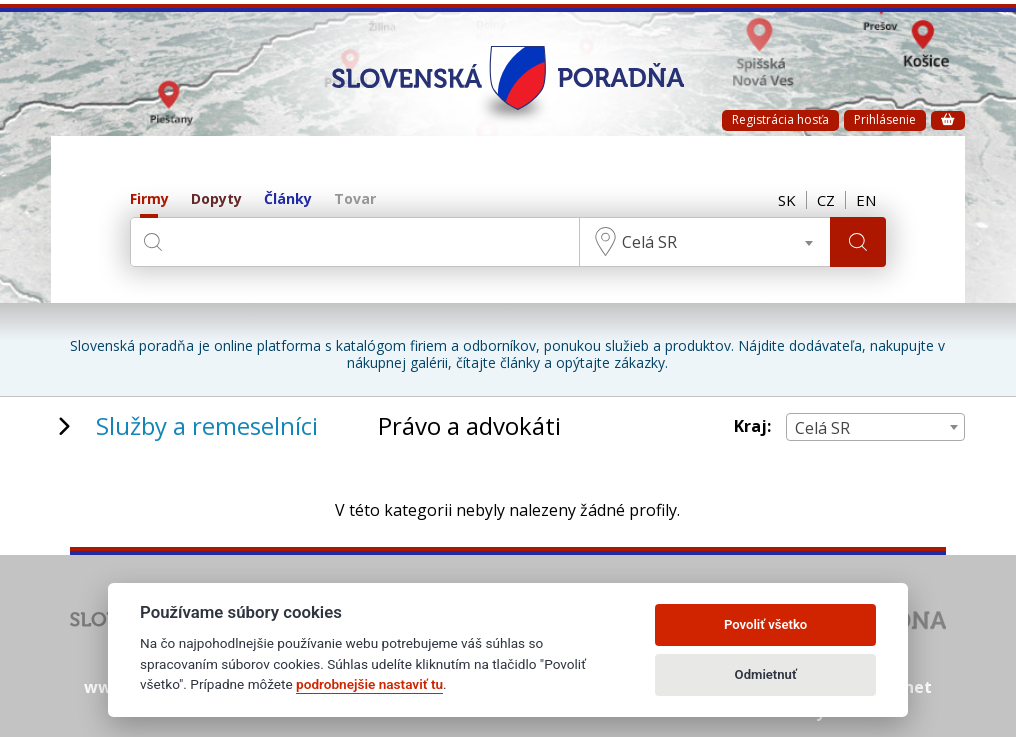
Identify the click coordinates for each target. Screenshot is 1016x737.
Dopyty (216, 199)
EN (866, 200)
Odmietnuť (766, 674)
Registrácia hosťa (780, 119)
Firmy (149, 199)
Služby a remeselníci (207, 425)
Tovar (355, 199)
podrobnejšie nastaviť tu (369, 684)
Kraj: (752, 426)
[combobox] (705, 242)
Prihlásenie (885, 119)
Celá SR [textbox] (649, 242)
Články (288, 199)
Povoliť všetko (765, 624)
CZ (826, 200)
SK (787, 200)
